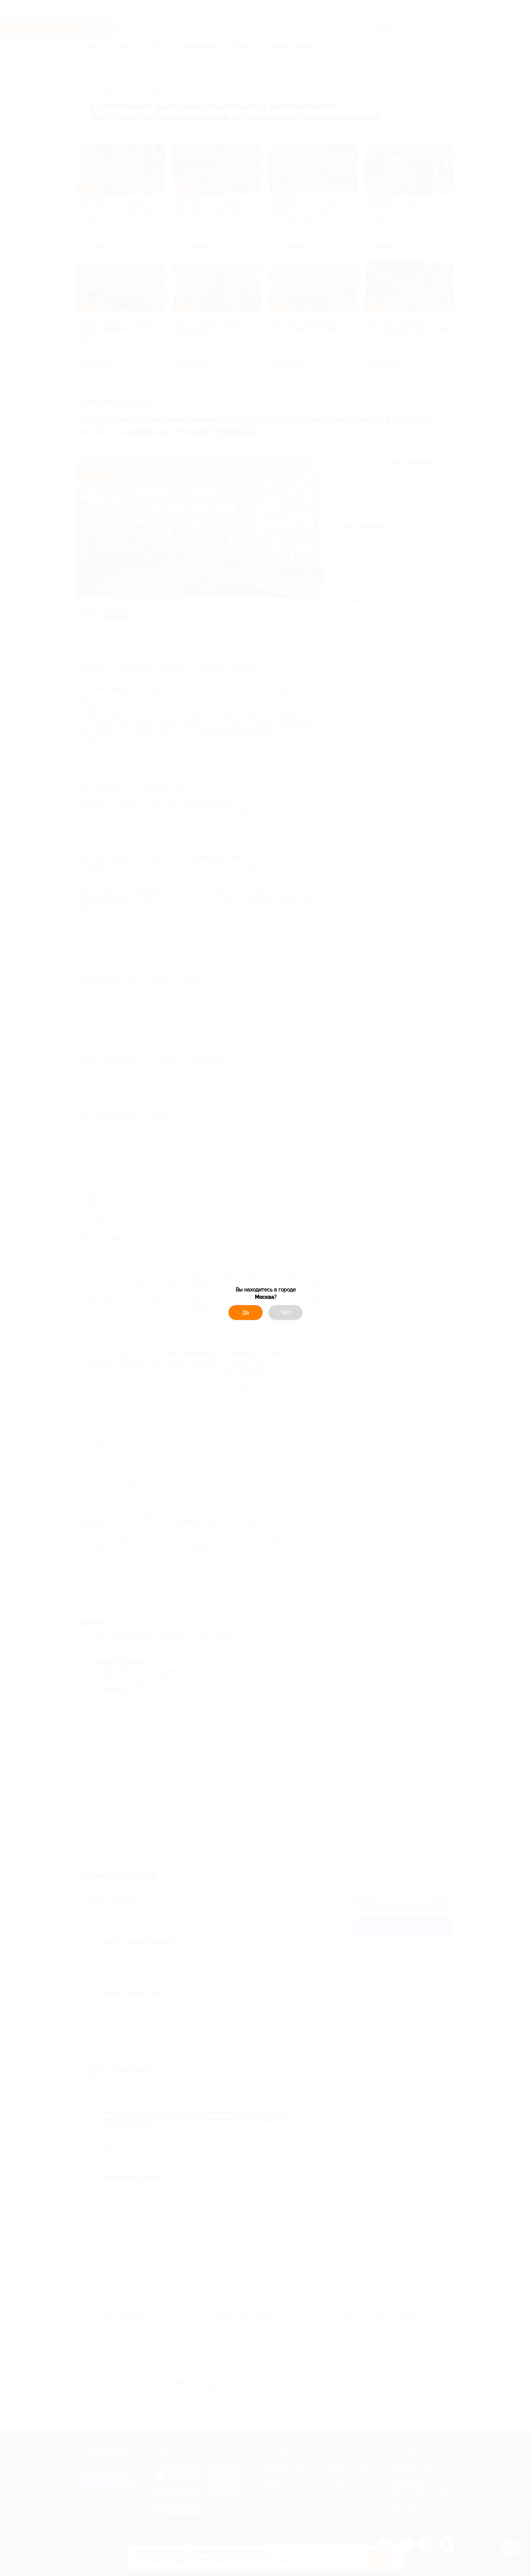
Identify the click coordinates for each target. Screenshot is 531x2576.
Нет (285, 1312)
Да (245, 1312)
